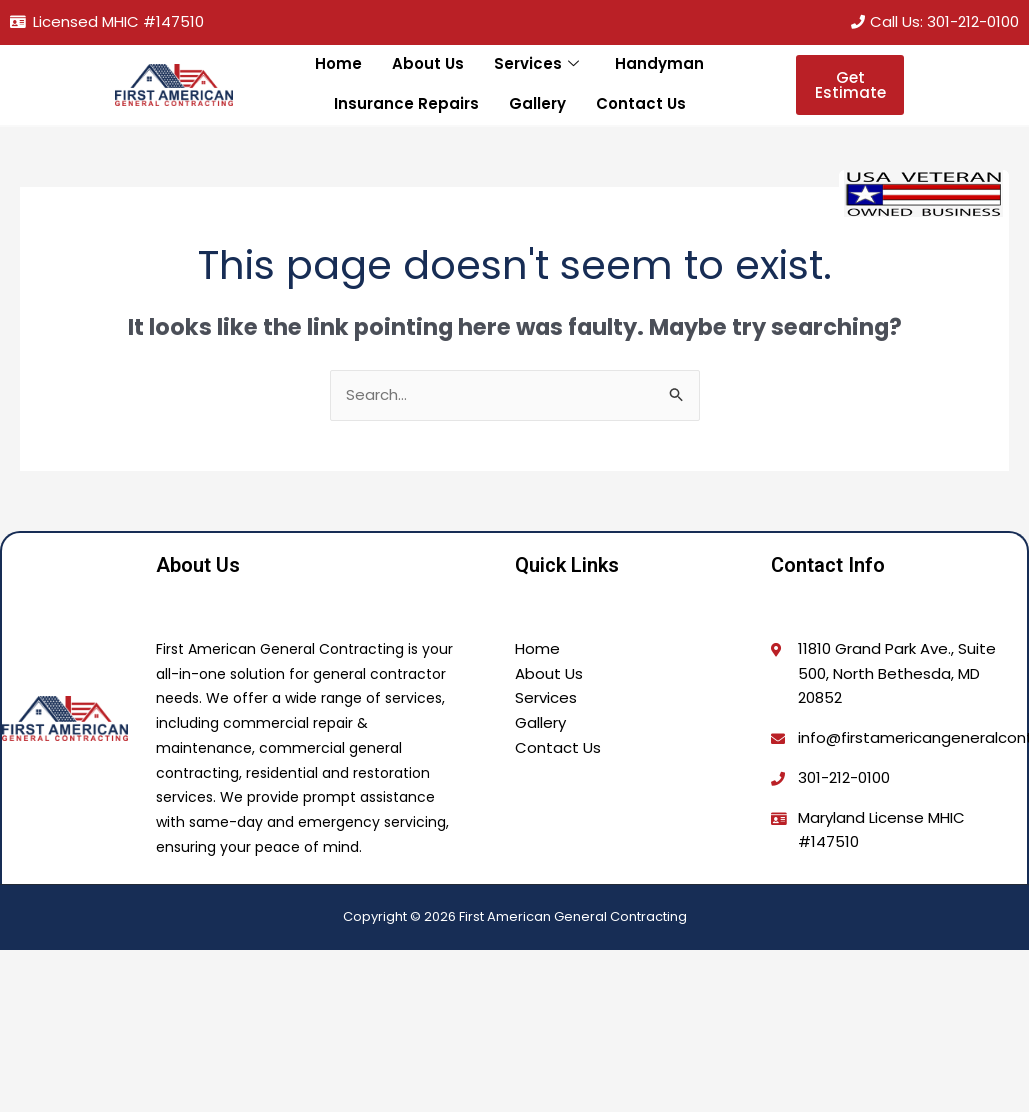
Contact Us (641, 103)
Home (339, 63)
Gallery (537, 103)
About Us (429, 63)
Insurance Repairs (406, 103)
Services (537, 64)
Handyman (659, 63)
